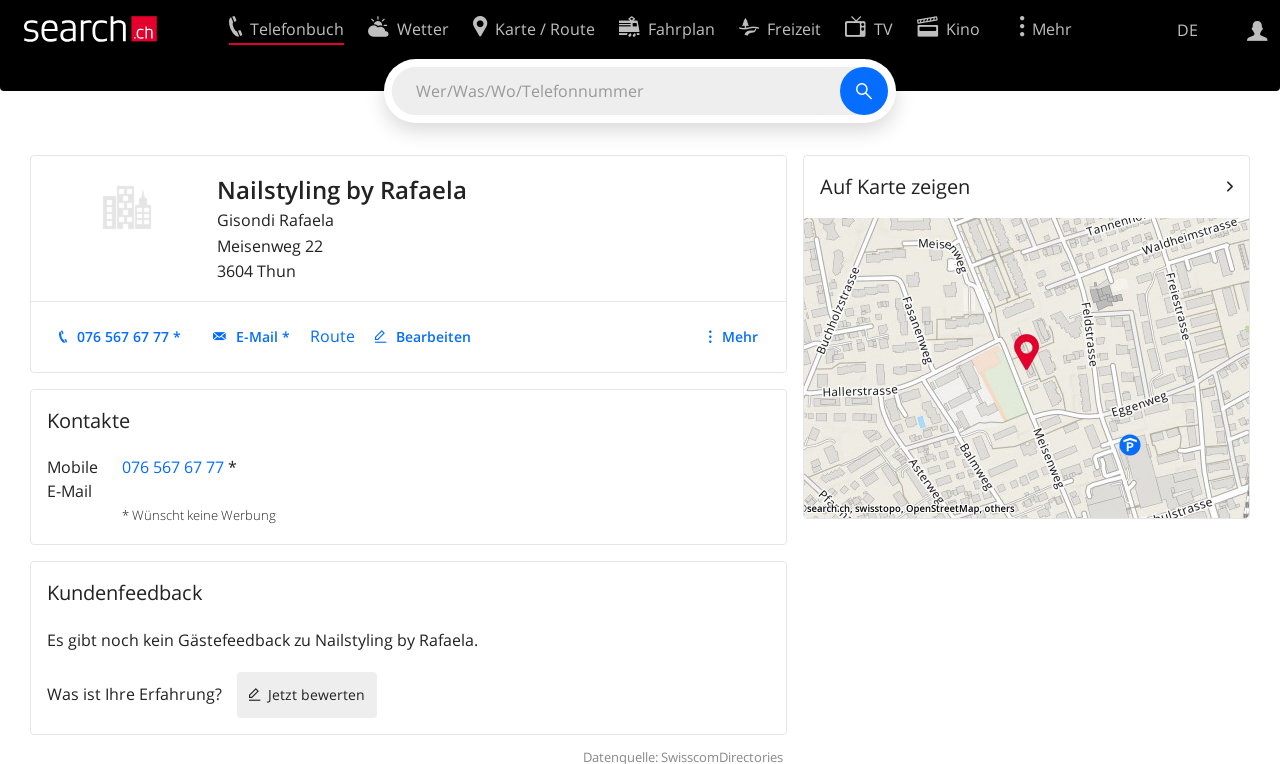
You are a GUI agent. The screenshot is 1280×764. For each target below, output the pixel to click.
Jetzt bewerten (316, 694)
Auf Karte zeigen (895, 186)
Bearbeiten (433, 336)
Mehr (740, 336)
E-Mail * (263, 336)
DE (1187, 30)
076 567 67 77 (173, 467)
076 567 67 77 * (129, 336)
